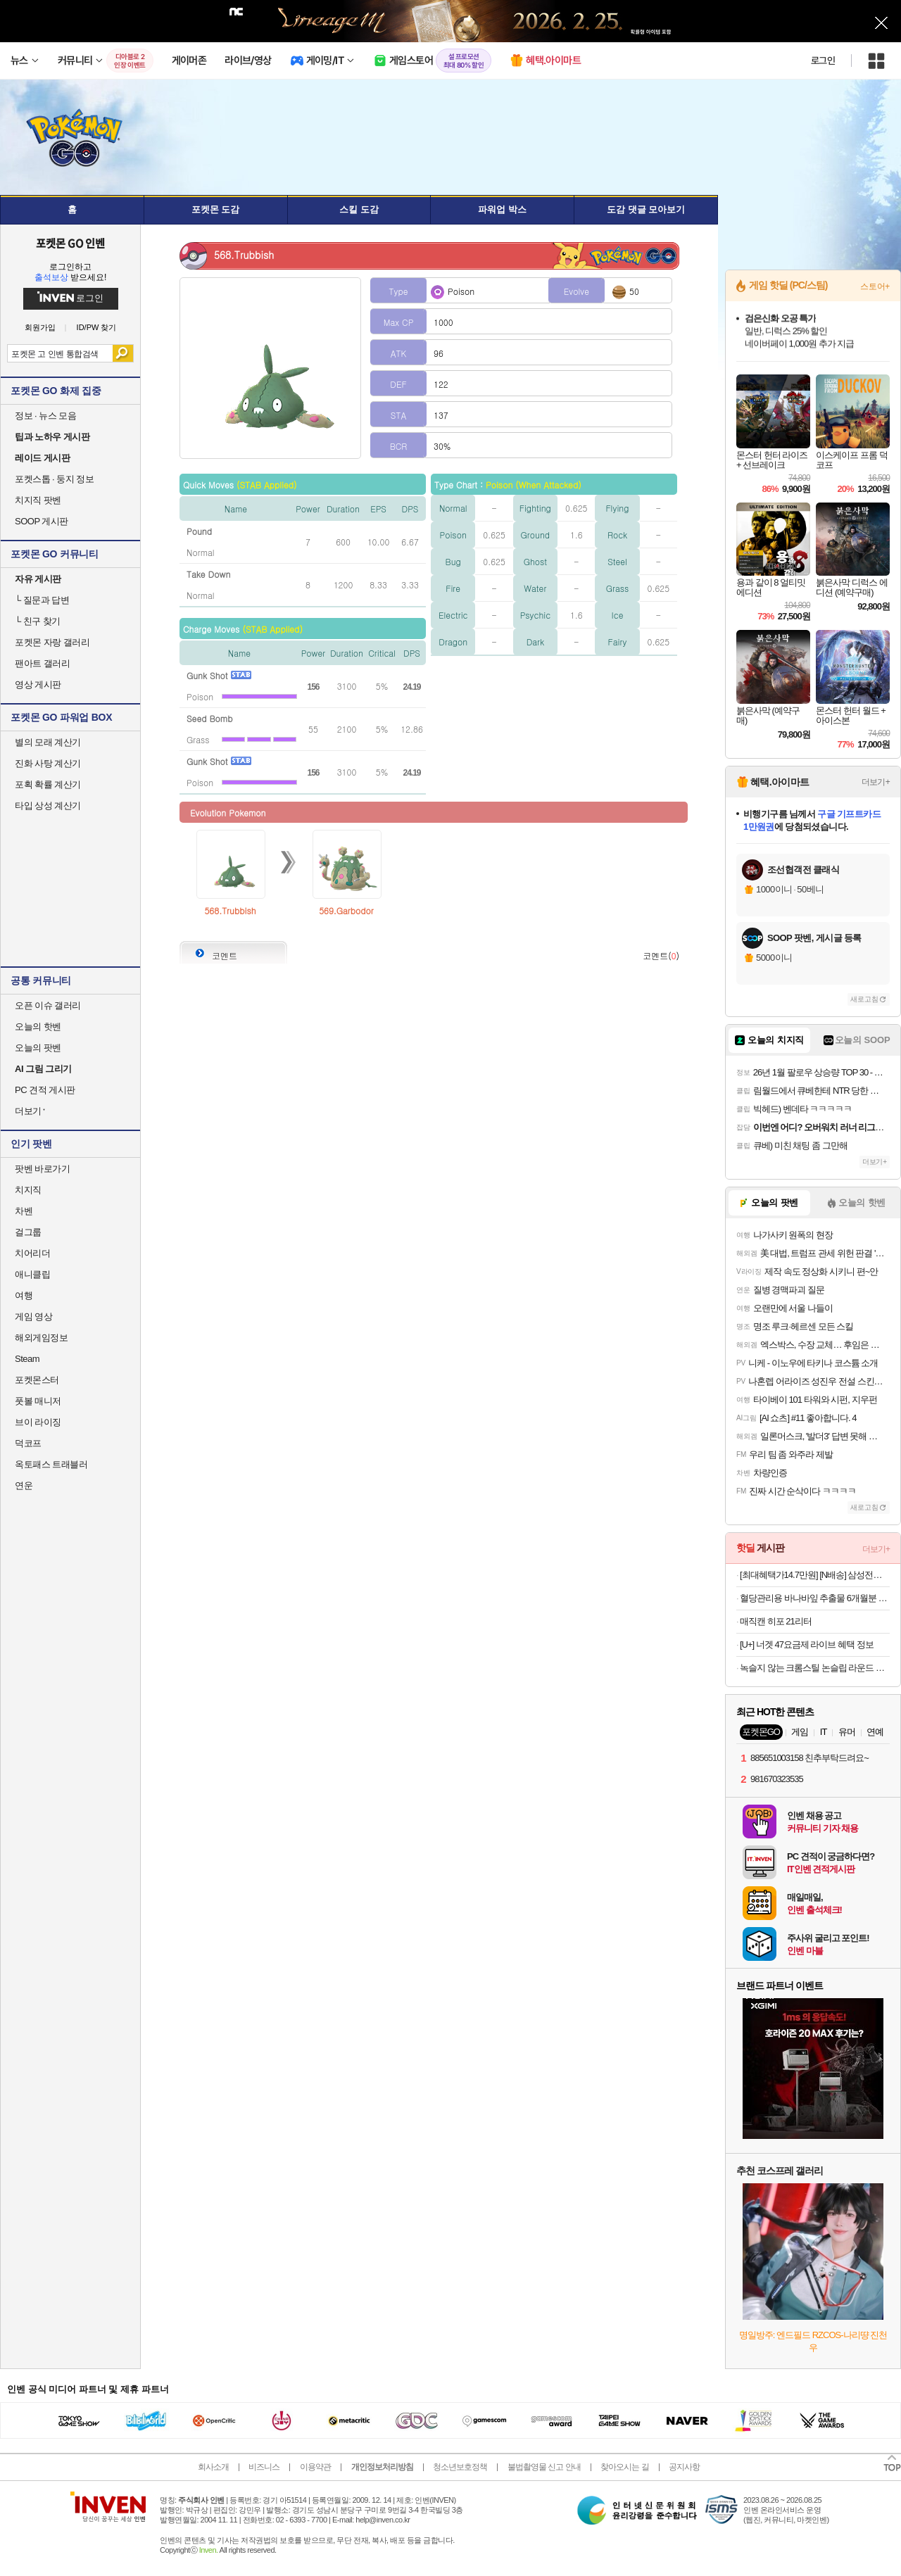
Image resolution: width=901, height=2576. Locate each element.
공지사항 (684, 2467)
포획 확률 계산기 (48, 784)
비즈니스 (263, 2467)
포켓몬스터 (37, 1379)
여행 (23, 1295)
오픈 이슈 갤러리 (48, 1005)
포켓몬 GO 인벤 (71, 242)
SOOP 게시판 (41, 521)
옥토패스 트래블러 (51, 1464)
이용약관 (315, 2467)
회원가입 (40, 328)
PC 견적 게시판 (45, 1089)
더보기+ (876, 782)
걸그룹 (28, 1232)
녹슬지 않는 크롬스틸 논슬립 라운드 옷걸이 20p (815, 1667)
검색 (123, 353)
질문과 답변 (42, 600)
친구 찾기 (38, 621)
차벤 (23, 1211)
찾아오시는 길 (624, 2467)
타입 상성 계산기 (48, 805)
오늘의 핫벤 (38, 1026)
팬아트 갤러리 (42, 663)
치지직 (28, 1189)
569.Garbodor (346, 910)
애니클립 (32, 1274)
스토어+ (875, 286)
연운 (23, 1485)
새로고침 (864, 999)
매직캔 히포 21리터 (776, 1621)
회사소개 (213, 2467)
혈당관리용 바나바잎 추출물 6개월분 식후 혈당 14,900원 (815, 1598)
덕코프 (28, 1443)
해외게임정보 (41, 1337)
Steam (27, 1358)
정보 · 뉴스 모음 (45, 415)
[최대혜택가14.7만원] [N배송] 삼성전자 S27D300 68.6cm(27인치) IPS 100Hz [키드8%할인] (815, 1575)
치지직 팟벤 (38, 500)
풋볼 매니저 (38, 1401)
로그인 (823, 60)
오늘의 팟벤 (38, 1047)
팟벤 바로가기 (42, 1168)
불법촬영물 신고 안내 (544, 2467)
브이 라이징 (38, 1422)
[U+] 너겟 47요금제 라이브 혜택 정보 (807, 1644)
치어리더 (32, 1253)
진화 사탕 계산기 (48, 763)
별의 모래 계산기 (48, 742)
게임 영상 (33, 1316)
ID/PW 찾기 (97, 328)
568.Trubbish (230, 910)
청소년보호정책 (460, 2467)
